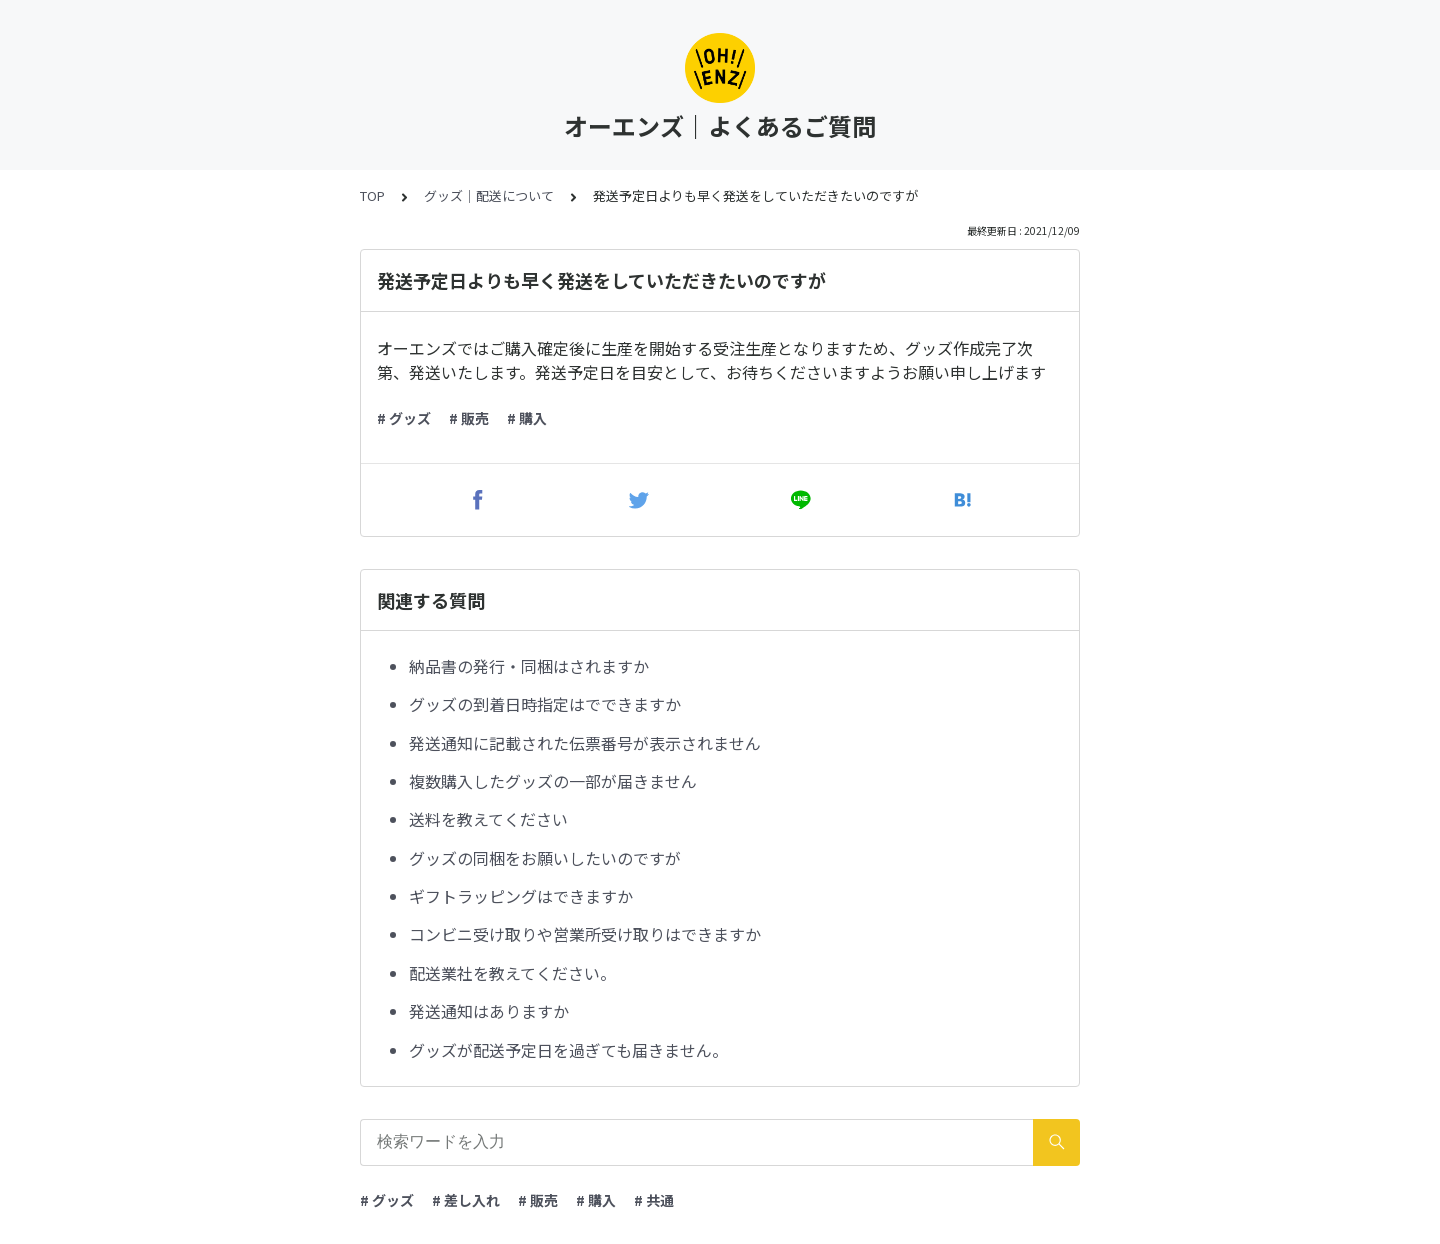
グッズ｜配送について (489, 195)
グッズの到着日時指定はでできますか (545, 704)
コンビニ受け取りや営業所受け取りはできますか (585, 934)
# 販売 (469, 418)
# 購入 (527, 418)
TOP (372, 195)
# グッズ (404, 418)
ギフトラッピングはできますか (521, 896)
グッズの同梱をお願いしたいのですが (545, 858)
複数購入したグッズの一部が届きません (553, 781)
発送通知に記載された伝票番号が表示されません (585, 743)
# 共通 (654, 1200)
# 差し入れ (466, 1200)
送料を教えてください (488, 819)
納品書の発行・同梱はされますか (529, 666)
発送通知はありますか (489, 1011)
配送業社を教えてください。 (512, 973)
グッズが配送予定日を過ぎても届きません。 (568, 1050)
